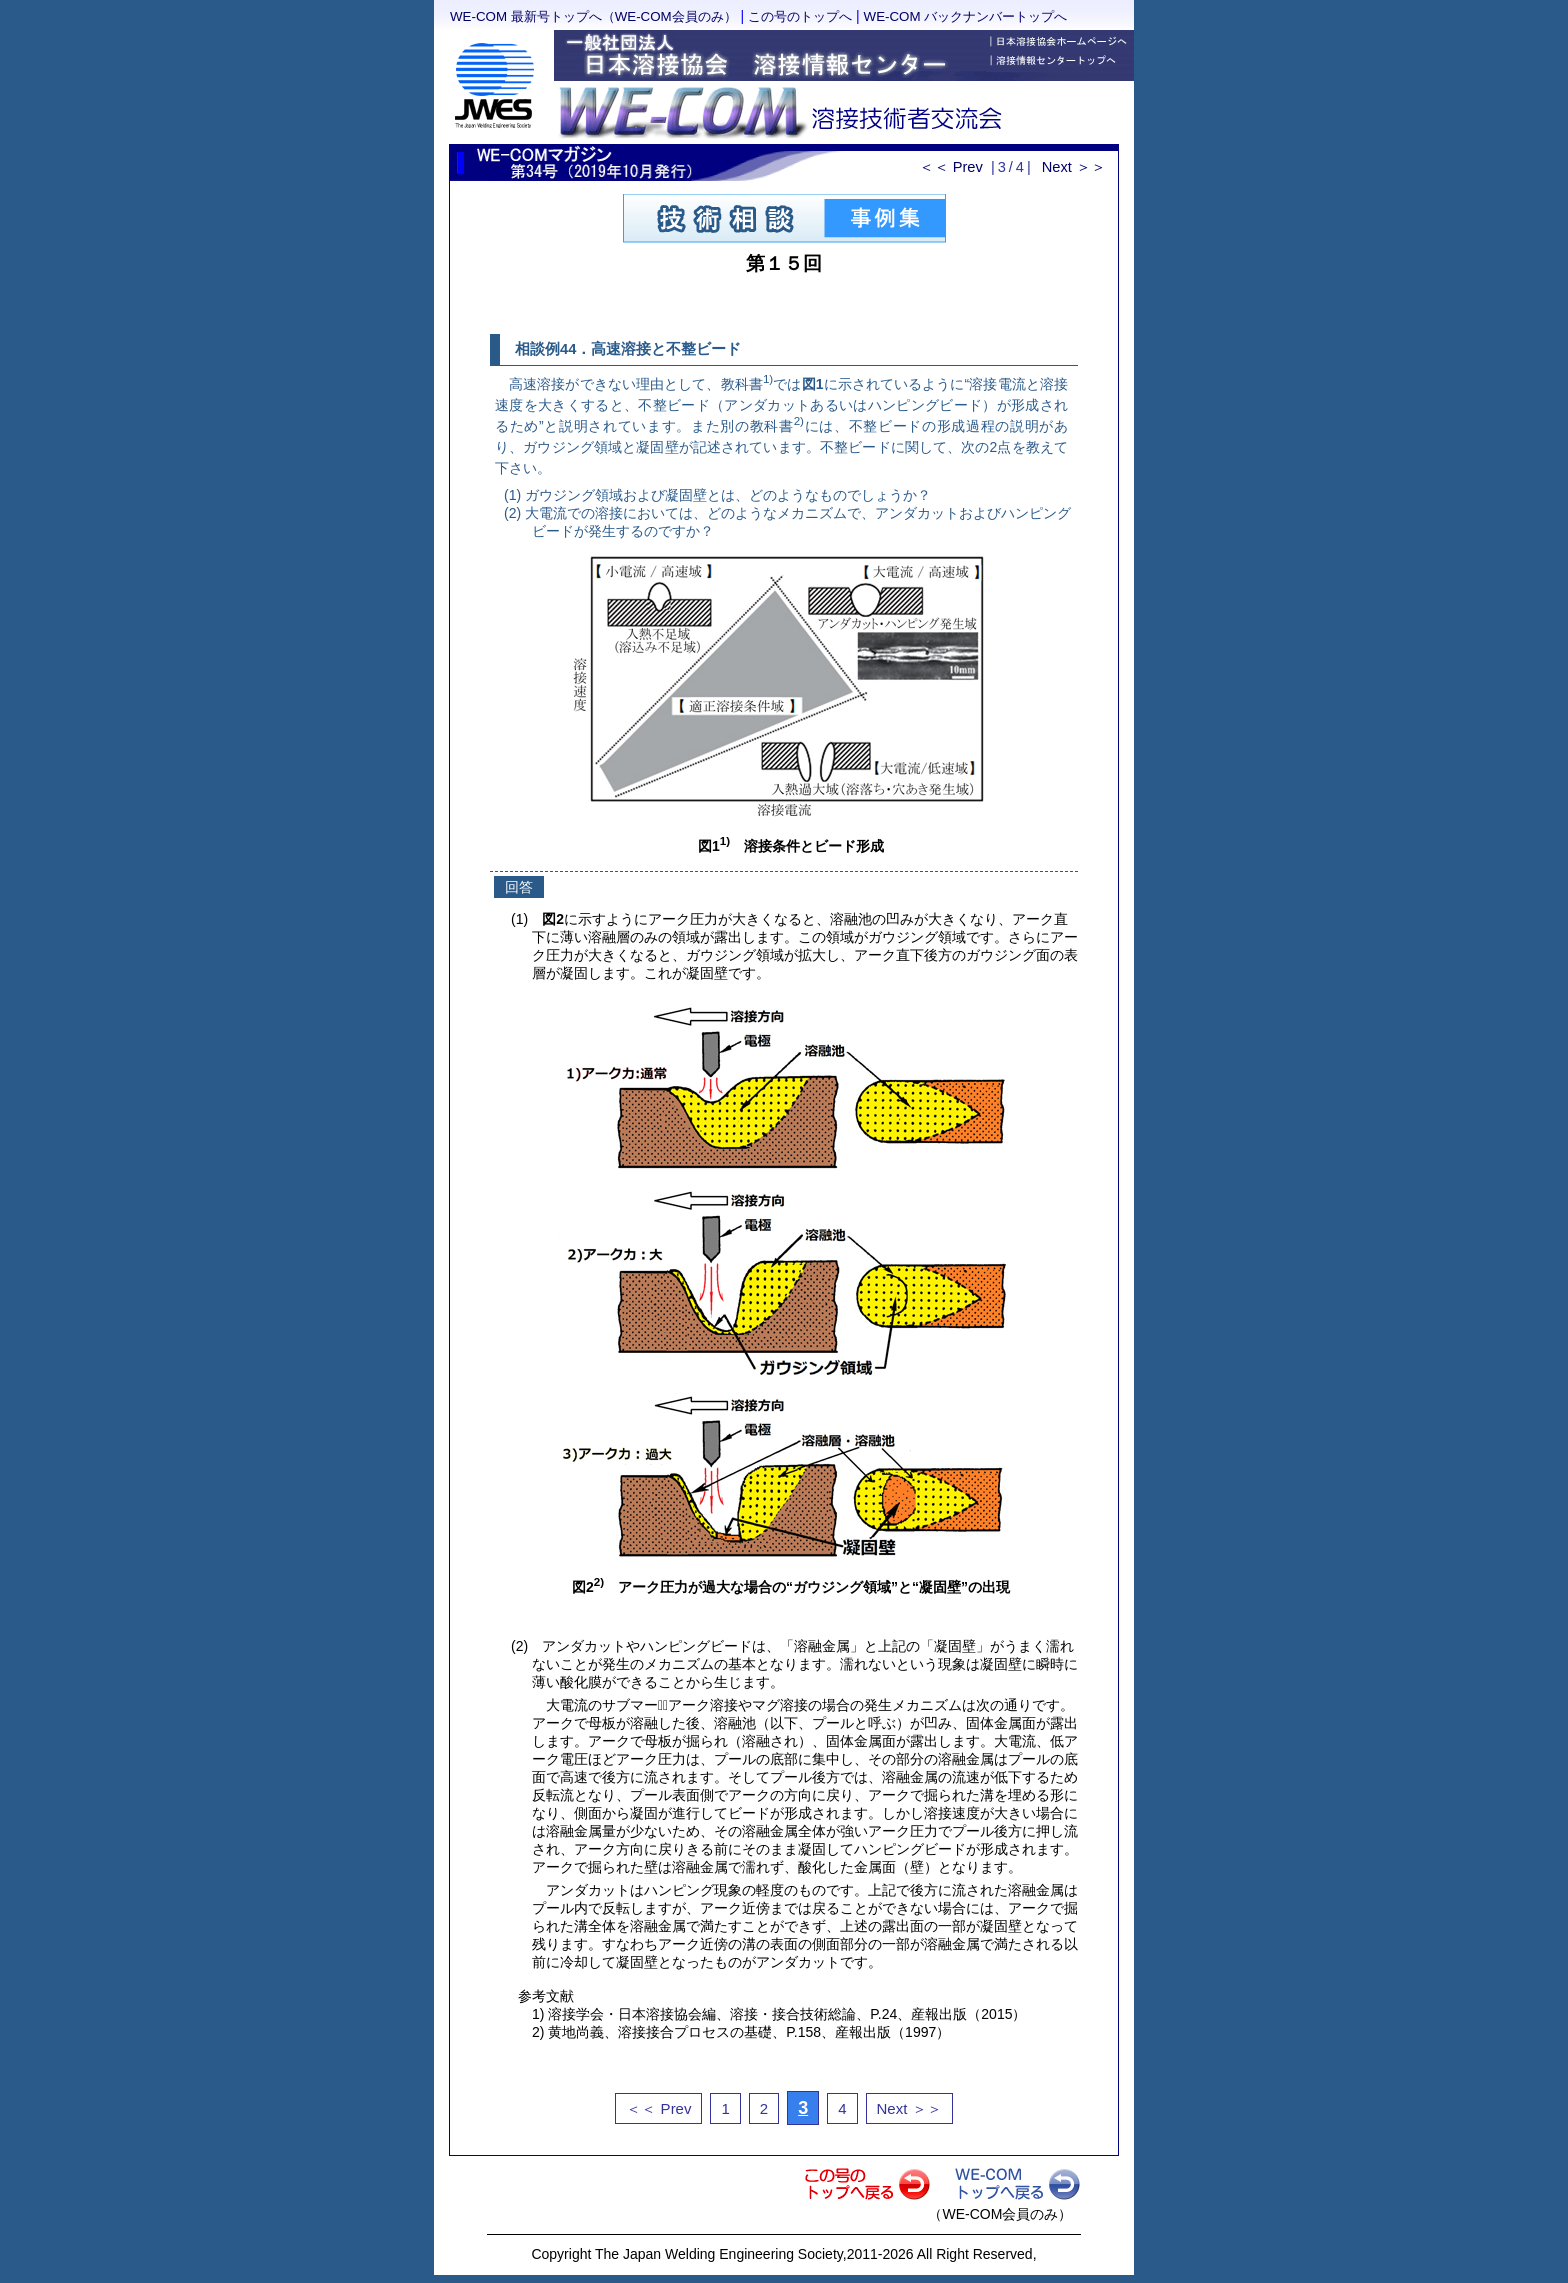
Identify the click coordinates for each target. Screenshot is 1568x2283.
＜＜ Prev (951, 167)
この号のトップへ (800, 16)
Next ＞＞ (1074, 167)
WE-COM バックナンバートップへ (966, 16)
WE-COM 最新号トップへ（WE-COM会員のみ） (593, 16)
